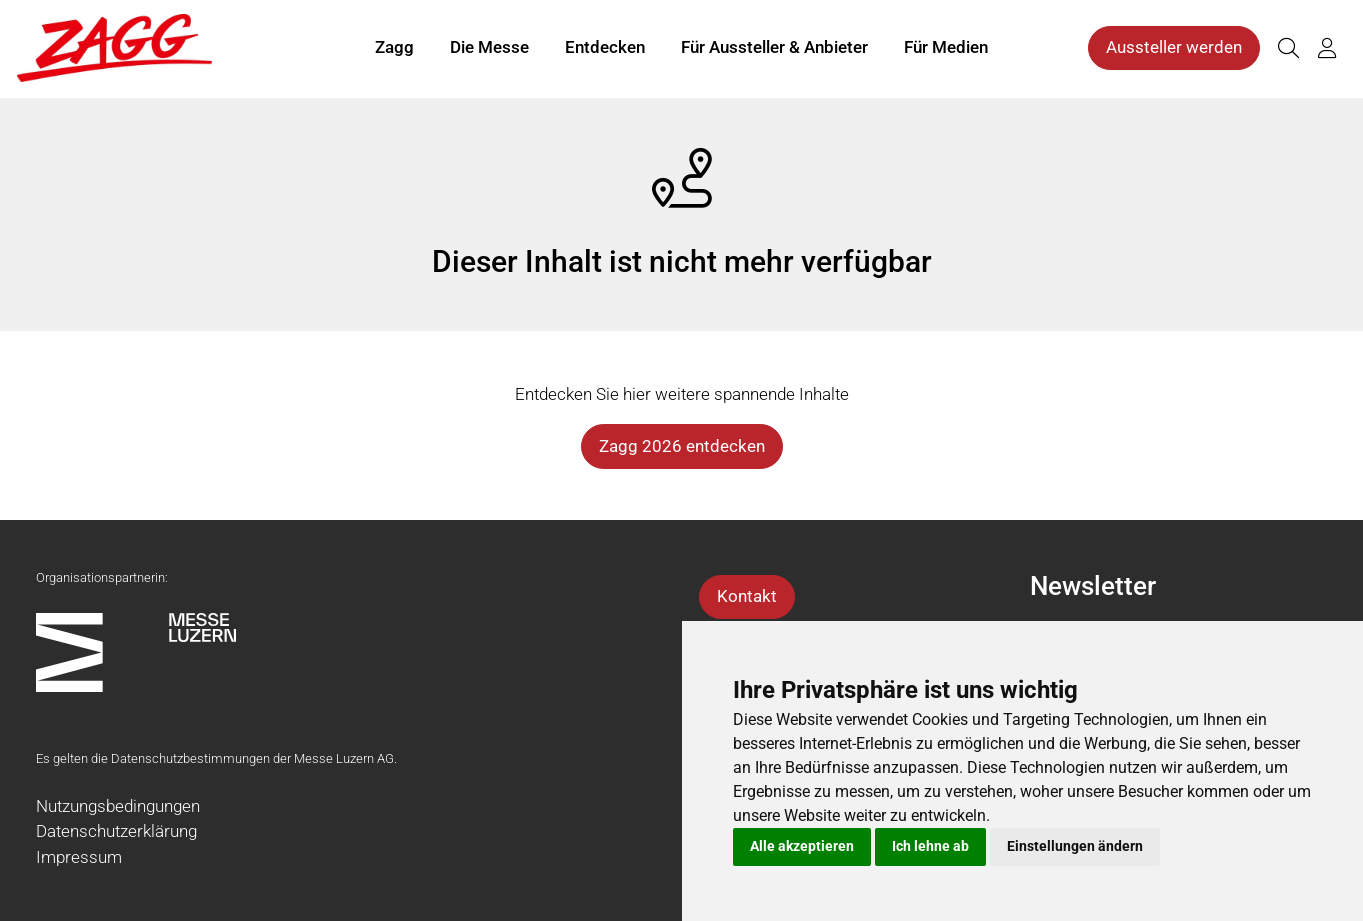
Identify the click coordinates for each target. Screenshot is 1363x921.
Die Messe (489, 48)
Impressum (79, 857)
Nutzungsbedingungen (118, 806)
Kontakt (747, 596)
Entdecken (605, 48)
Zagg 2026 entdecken (682, 446)
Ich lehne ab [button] (930, 846)
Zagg (394, 48)
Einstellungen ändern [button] (1075, 846)
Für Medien (946, 48)
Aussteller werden (1174, 48)
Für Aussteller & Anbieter (774, 48)
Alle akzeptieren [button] (802, 846)
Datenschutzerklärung (116, 831)
